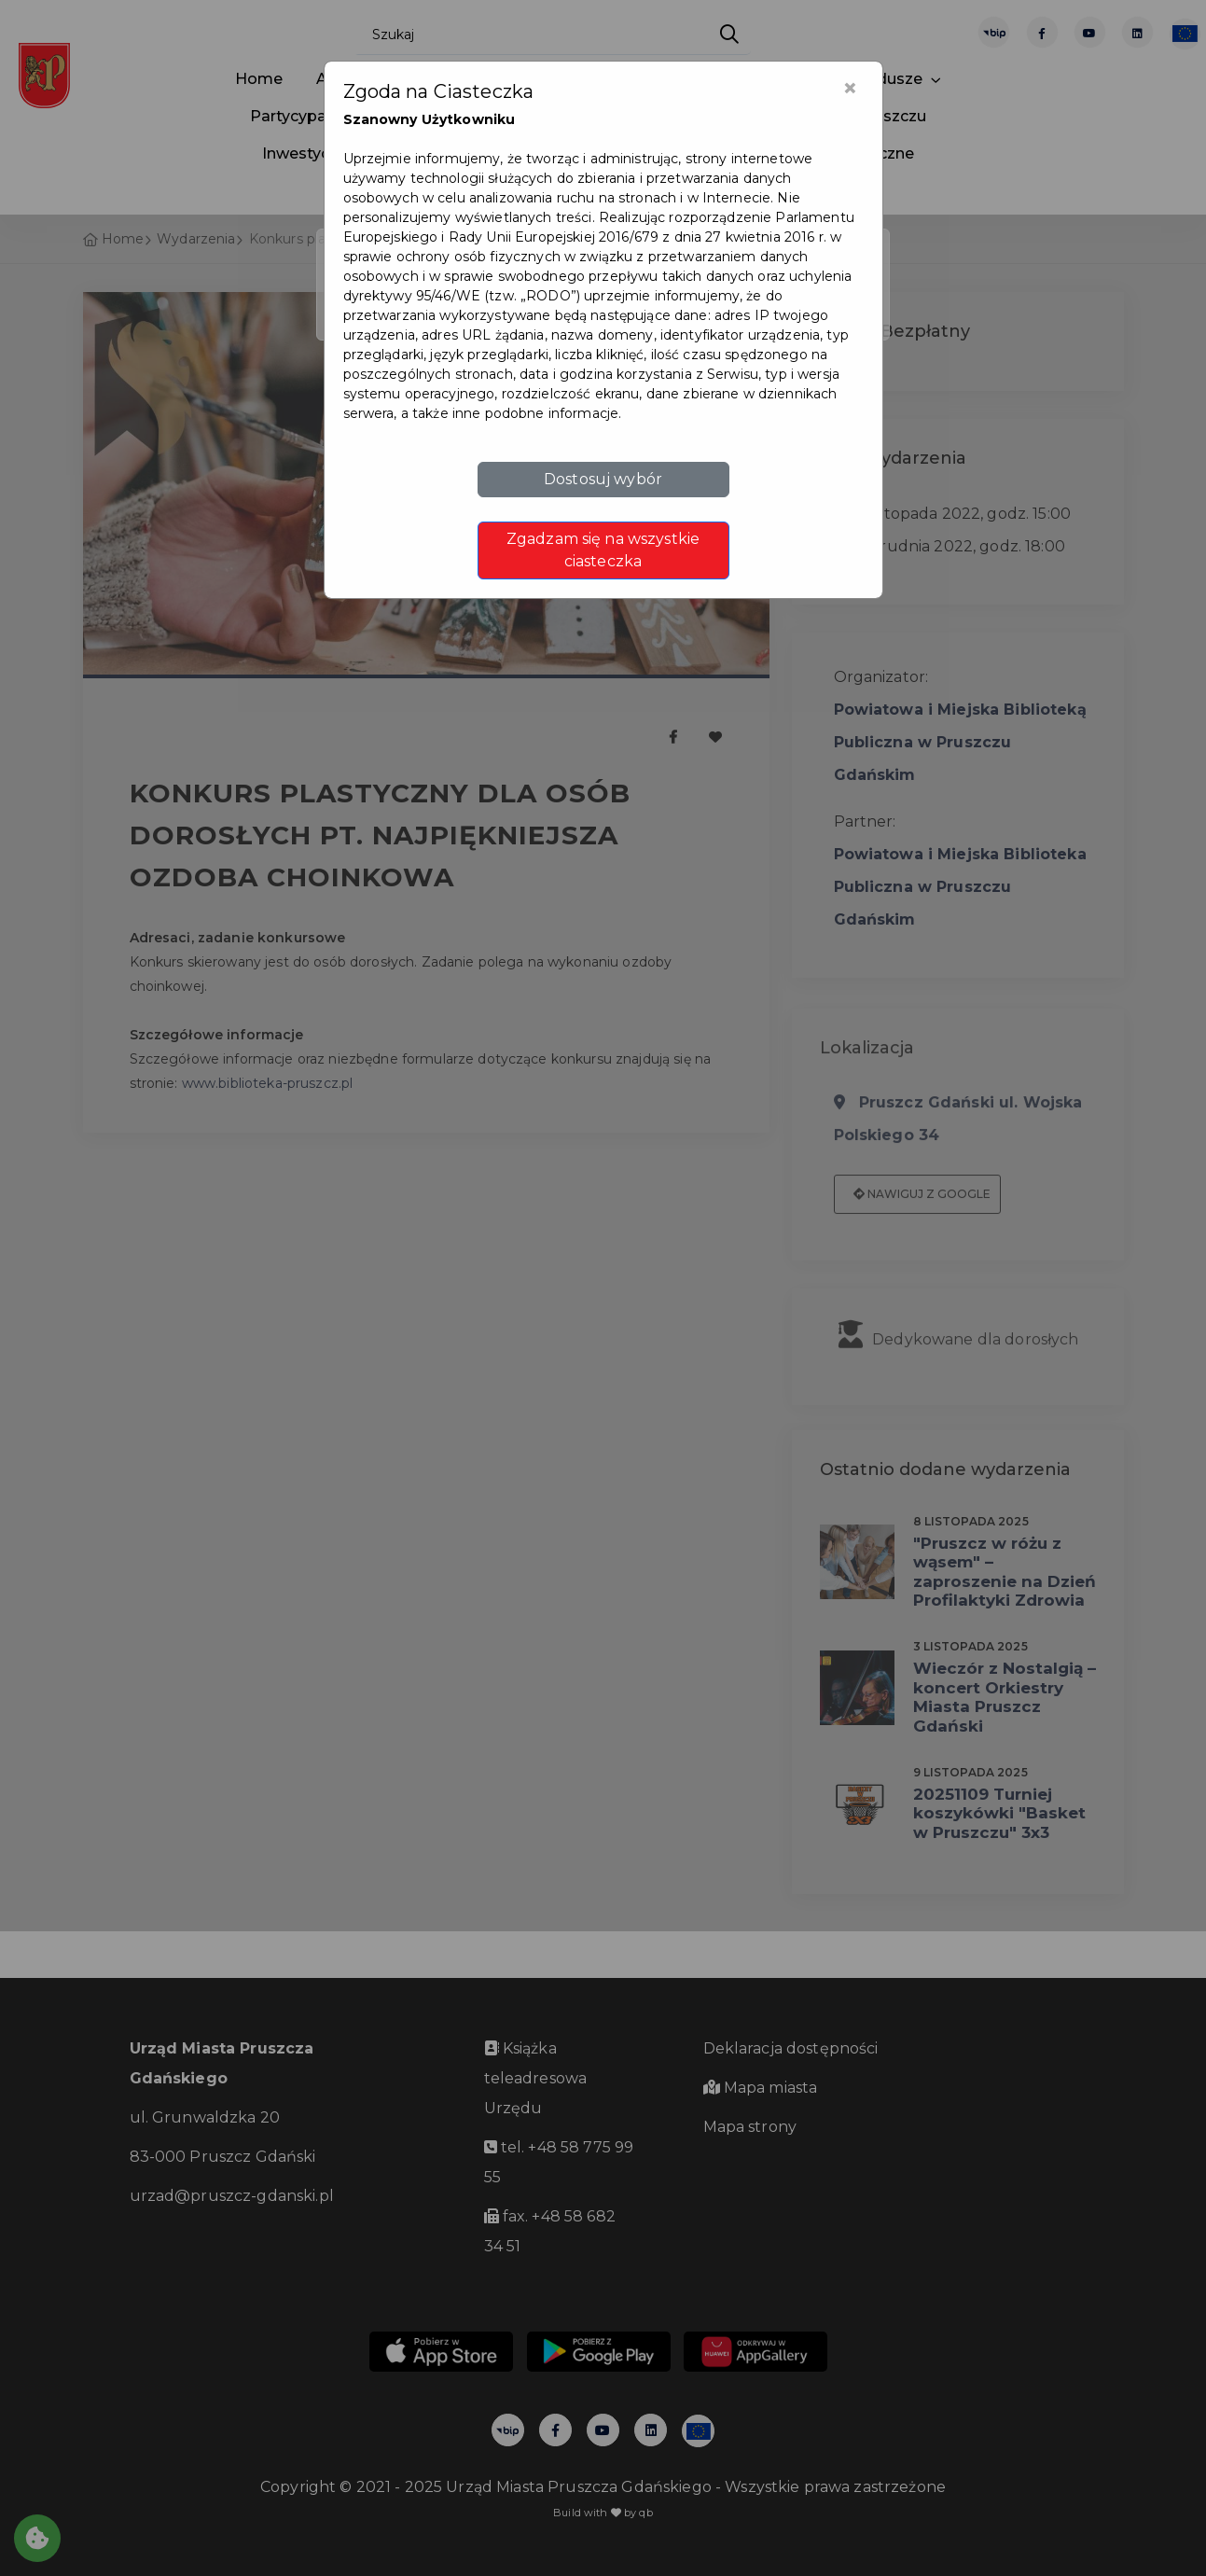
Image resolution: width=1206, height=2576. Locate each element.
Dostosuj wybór (603, 479)
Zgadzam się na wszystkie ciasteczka (603, 550)
